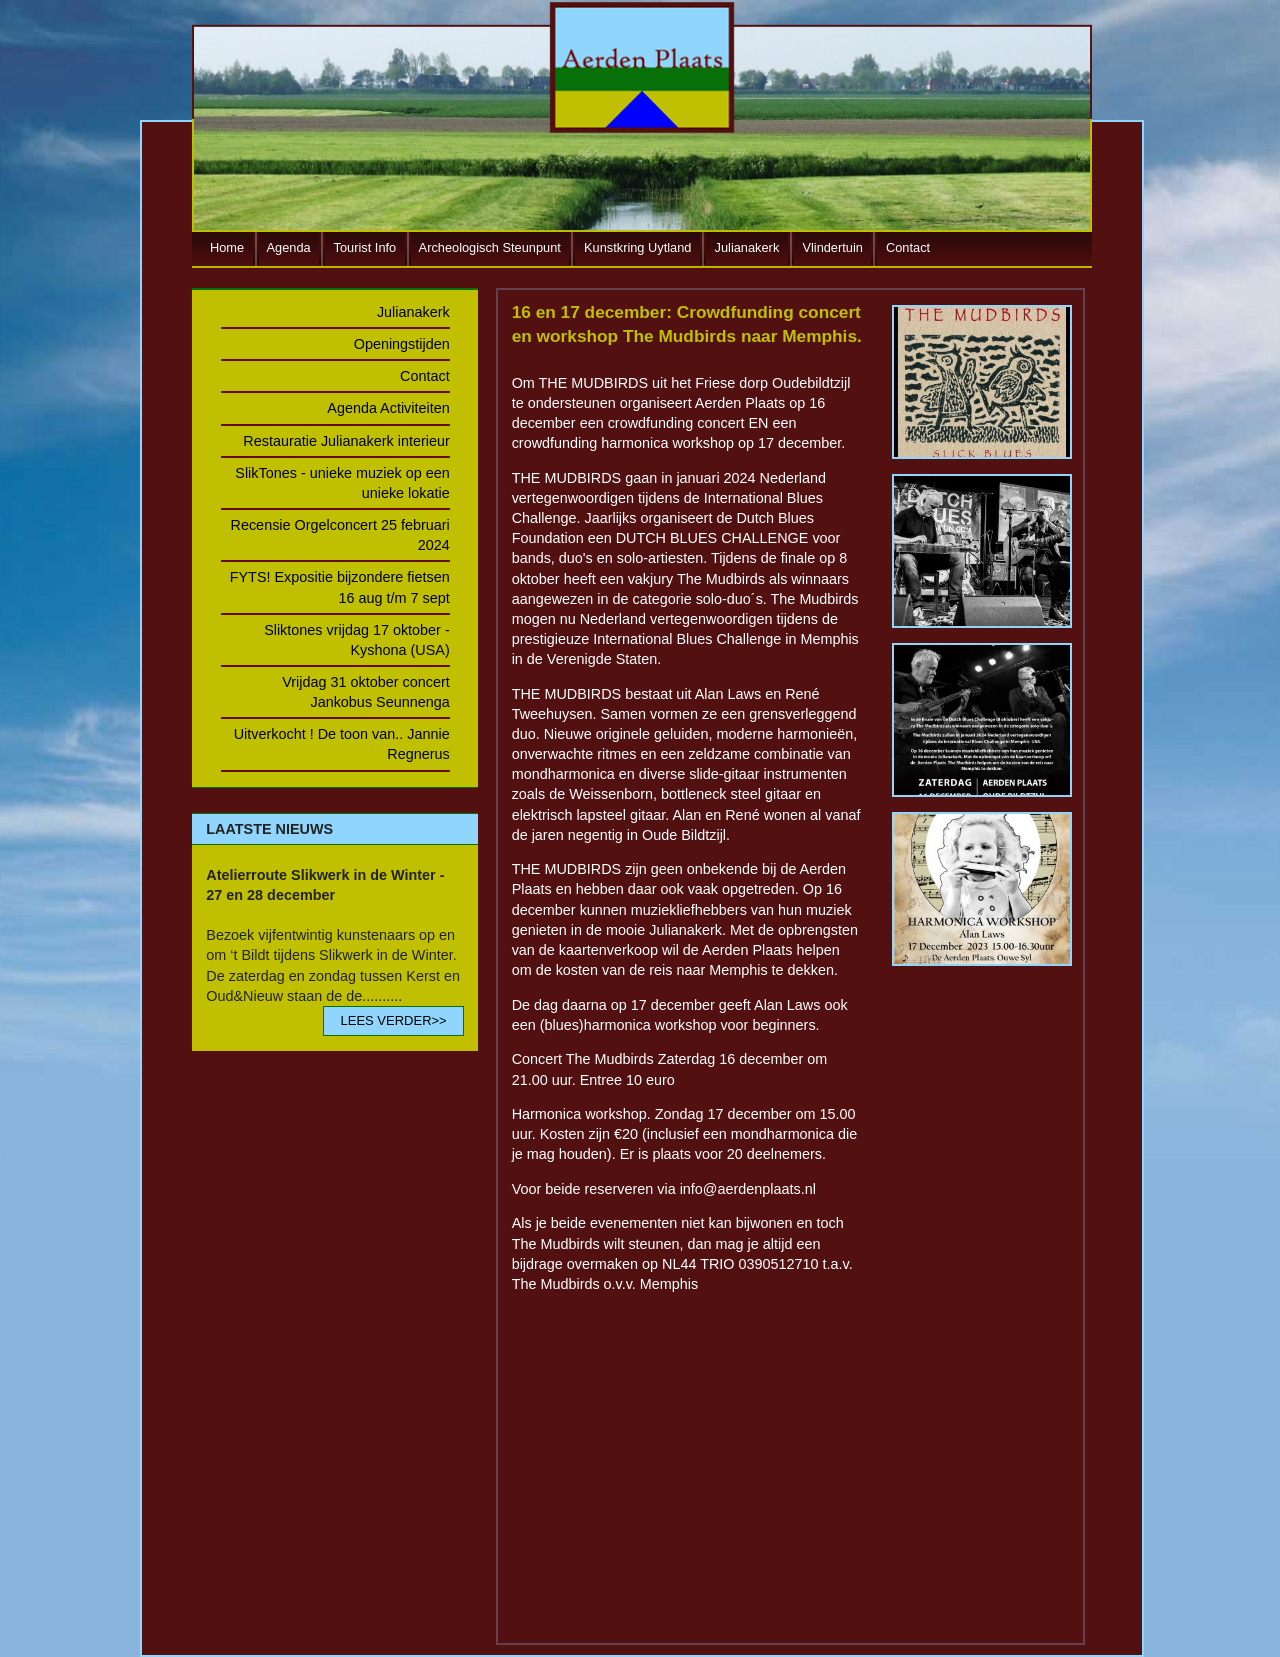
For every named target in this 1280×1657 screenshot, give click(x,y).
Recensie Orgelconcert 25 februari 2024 (340, 535)
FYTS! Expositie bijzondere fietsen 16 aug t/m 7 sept (340, 587)
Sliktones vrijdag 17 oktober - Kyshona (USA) (357, 640)
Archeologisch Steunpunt (490, 247)
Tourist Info (365, 247)
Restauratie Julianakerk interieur (346, 441)
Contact (908, 247)
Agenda (289, 247)
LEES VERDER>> (393, 1020)
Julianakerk (747, 247)
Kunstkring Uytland (637, 247)
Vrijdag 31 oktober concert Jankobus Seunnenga (365, 692)
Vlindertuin (832, 247)
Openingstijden (402, 344)
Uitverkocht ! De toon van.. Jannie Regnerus (342, 744)
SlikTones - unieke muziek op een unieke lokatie (342, 483)
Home (227, 247)
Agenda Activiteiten (388, 408)
